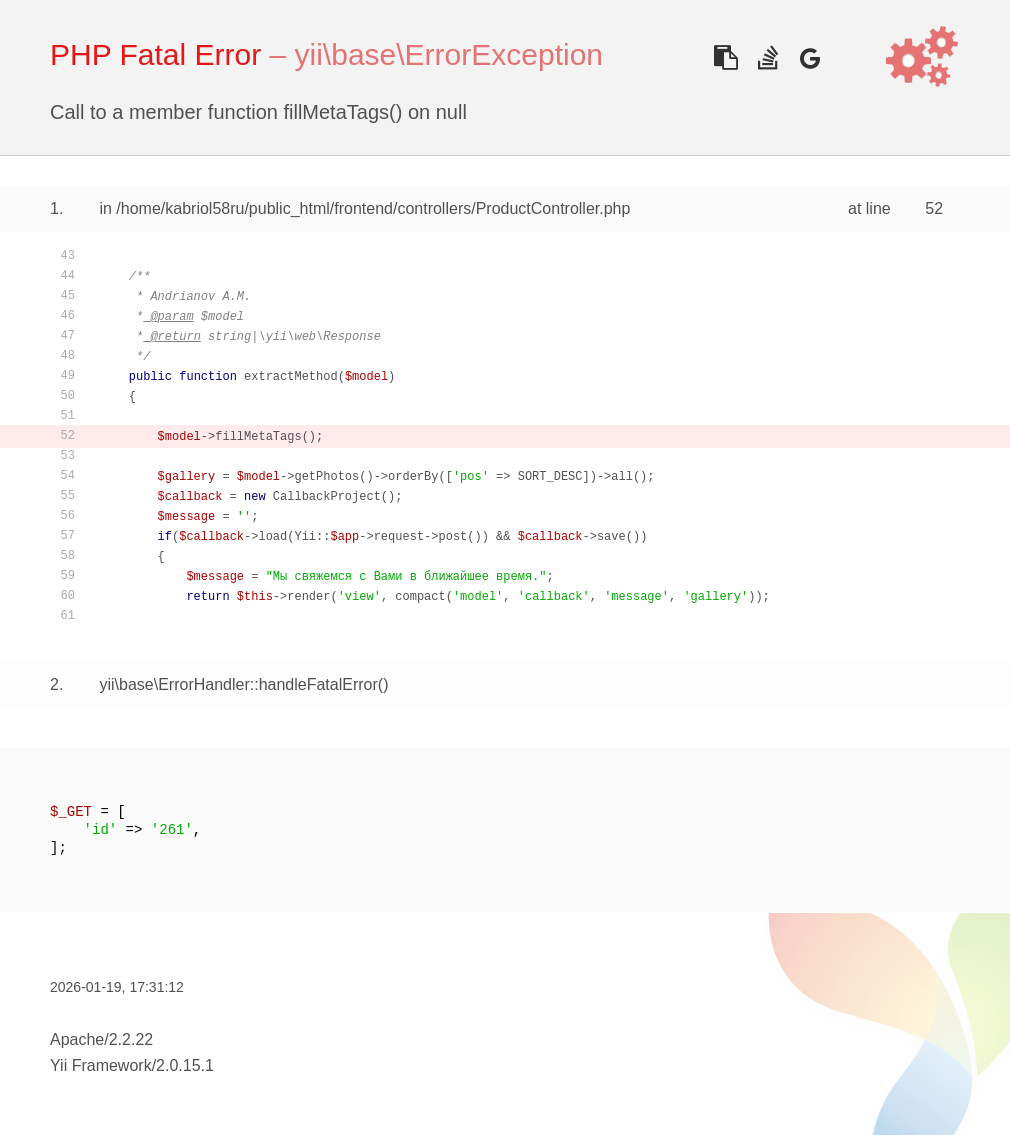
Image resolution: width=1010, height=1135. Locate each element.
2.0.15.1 (185, 1065)
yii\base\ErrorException (449, 54)
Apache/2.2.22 (101, 1039)
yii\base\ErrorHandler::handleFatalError (238, 684)
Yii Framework (101, 1065)
